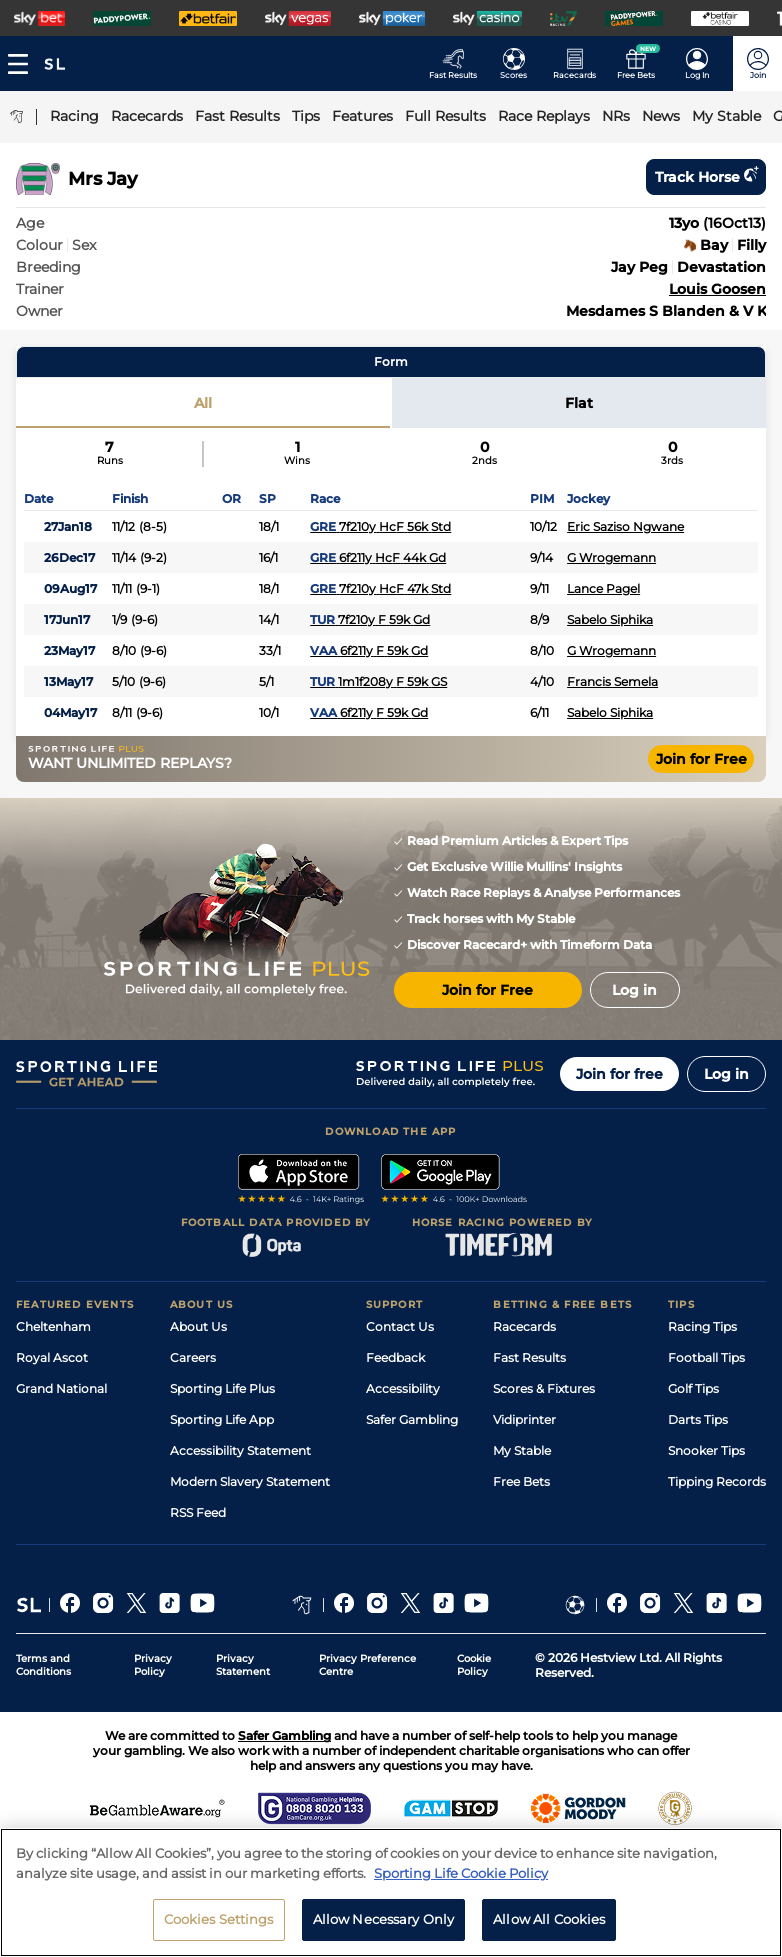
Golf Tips (693, 1388)
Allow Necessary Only (384, 1929)
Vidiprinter (524, 1419)
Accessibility (403, 1388)
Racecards (524, 1326)
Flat (579, 403)
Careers (193, 1357)
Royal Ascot (52, 1357)
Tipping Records (717, 1481)
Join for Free (701, 759)
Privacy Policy (153, 1665)
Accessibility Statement (240, 1450)
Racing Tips (702, 1326)
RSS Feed (198, 1512)
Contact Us (400, 1326)
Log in (726, 1074)
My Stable (522, 1450)
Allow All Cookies (549, 1929)
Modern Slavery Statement (250, 1481)
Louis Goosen (717, 289)
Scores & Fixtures (544, 1388)
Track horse (706, 177)
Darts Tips (698, 1419)
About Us (198, 1326)
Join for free (619, 1074)
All (203, 403)
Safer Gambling (412, 1419)
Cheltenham (53, 1326)
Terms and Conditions (43, 1665)
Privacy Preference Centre (367, 1665)
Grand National (61, 1388)
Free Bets (521, 1481)
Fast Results (529, 1357)
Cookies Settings (219, 1929)
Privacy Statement (243, 1665)
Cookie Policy (474, 1665)
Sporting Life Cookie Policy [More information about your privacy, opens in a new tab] (461, 1882)
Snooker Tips (706, 1450)
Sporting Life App (222, 1419)
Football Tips (706, 1357)
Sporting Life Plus (222, 1388)
